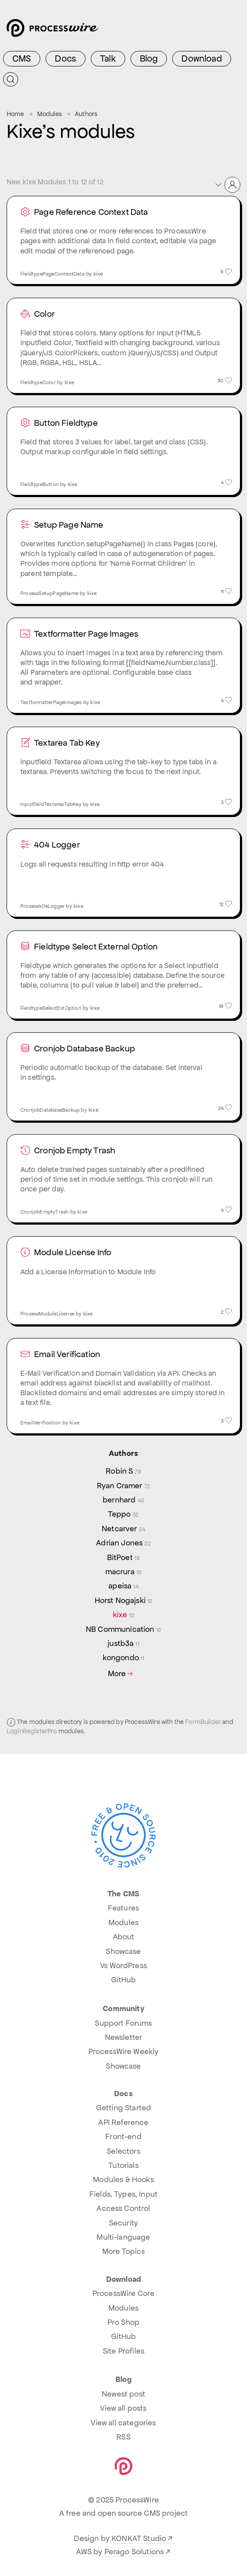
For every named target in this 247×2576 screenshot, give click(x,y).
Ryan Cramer (123, 1485)
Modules (49, 114)
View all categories (123, 2423)
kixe (123, 1614)
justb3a (123, 1643)
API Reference (123, 2122)
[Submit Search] (10, 79)
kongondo (124, 1657)
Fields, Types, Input (123, 2194)
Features (123, 1908)
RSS (123, 2437)
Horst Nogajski (124, 1600)
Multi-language (123, 2237)
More (121, 1674)
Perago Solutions (134, 2552)
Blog (149, 58)
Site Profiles (123, 2351)
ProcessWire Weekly (124, 2051)
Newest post (123, 2394)
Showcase (123, 1951)
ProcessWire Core (124, 2293)
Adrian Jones (123, 1543)
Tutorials (123, 2165)
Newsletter (124, 2037)
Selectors (123, 2151)
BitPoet (123, 1557)
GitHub (123, 1980)
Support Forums (123, 2023)
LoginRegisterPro (32, 1731)
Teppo (123, 1514)
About (124, 1937)
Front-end (123, 2136)
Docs (65, 58)
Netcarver (123, 1528)
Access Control (123, 2208)
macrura (123, 1571)
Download (201, 58)
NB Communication (123, 1629)
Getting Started (123, 2108)
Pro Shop (123, 2322)
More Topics (123, 2251)
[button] (227, 185)
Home (15, 114)
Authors (86, 114)
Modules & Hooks (123, 2179)
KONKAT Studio (139, 2538)
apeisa (123, 1586)
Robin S (123, 1471)
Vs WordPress (123, 1965)
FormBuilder (203, 1722)
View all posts (123, 2408)
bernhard (123, 1500)
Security (123, 2223)
